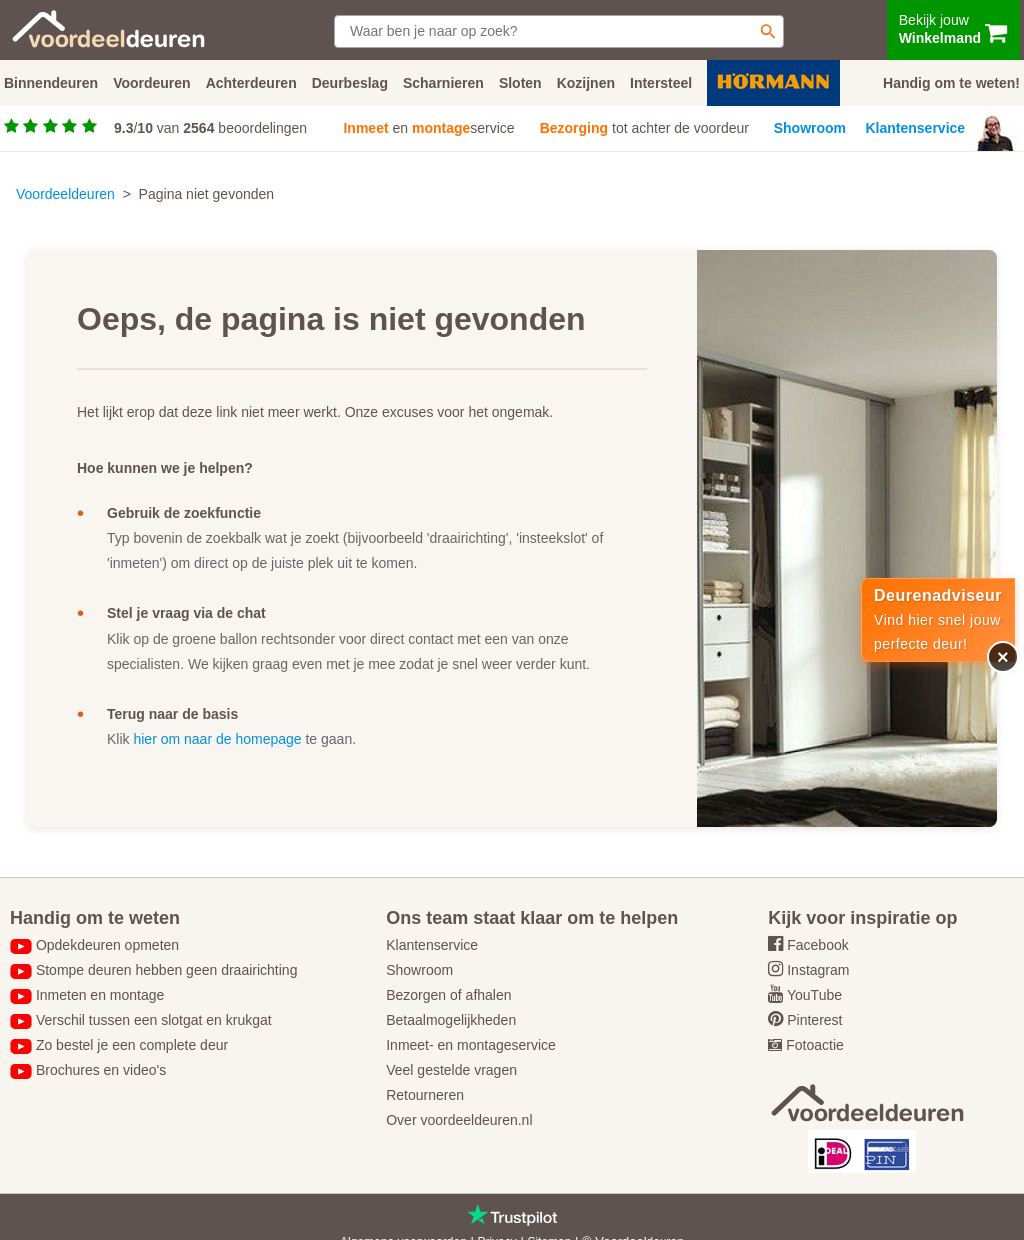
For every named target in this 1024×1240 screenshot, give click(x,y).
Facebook (817, 945)
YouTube (814, 995)
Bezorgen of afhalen (448, 995)
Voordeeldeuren (65, 194)
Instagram (818, 970)
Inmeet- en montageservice (471, 1045)
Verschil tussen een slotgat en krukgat (154, 1020)
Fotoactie (815, 1045)
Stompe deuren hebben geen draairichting (167, 970)
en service (428, 128)
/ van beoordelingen (210, 128)
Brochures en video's (101, 1070)
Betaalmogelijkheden (451, 1020)
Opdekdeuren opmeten (107, 945)
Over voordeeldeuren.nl (459, 1120)
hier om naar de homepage (217, 739)
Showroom (810, 128)
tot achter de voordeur (644, 128)
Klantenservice (916, 128)
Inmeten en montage (100, 995)
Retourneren (425, 1095)
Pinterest (814, 1020)
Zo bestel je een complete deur (132, 1045)
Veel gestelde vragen (451, 1070)
